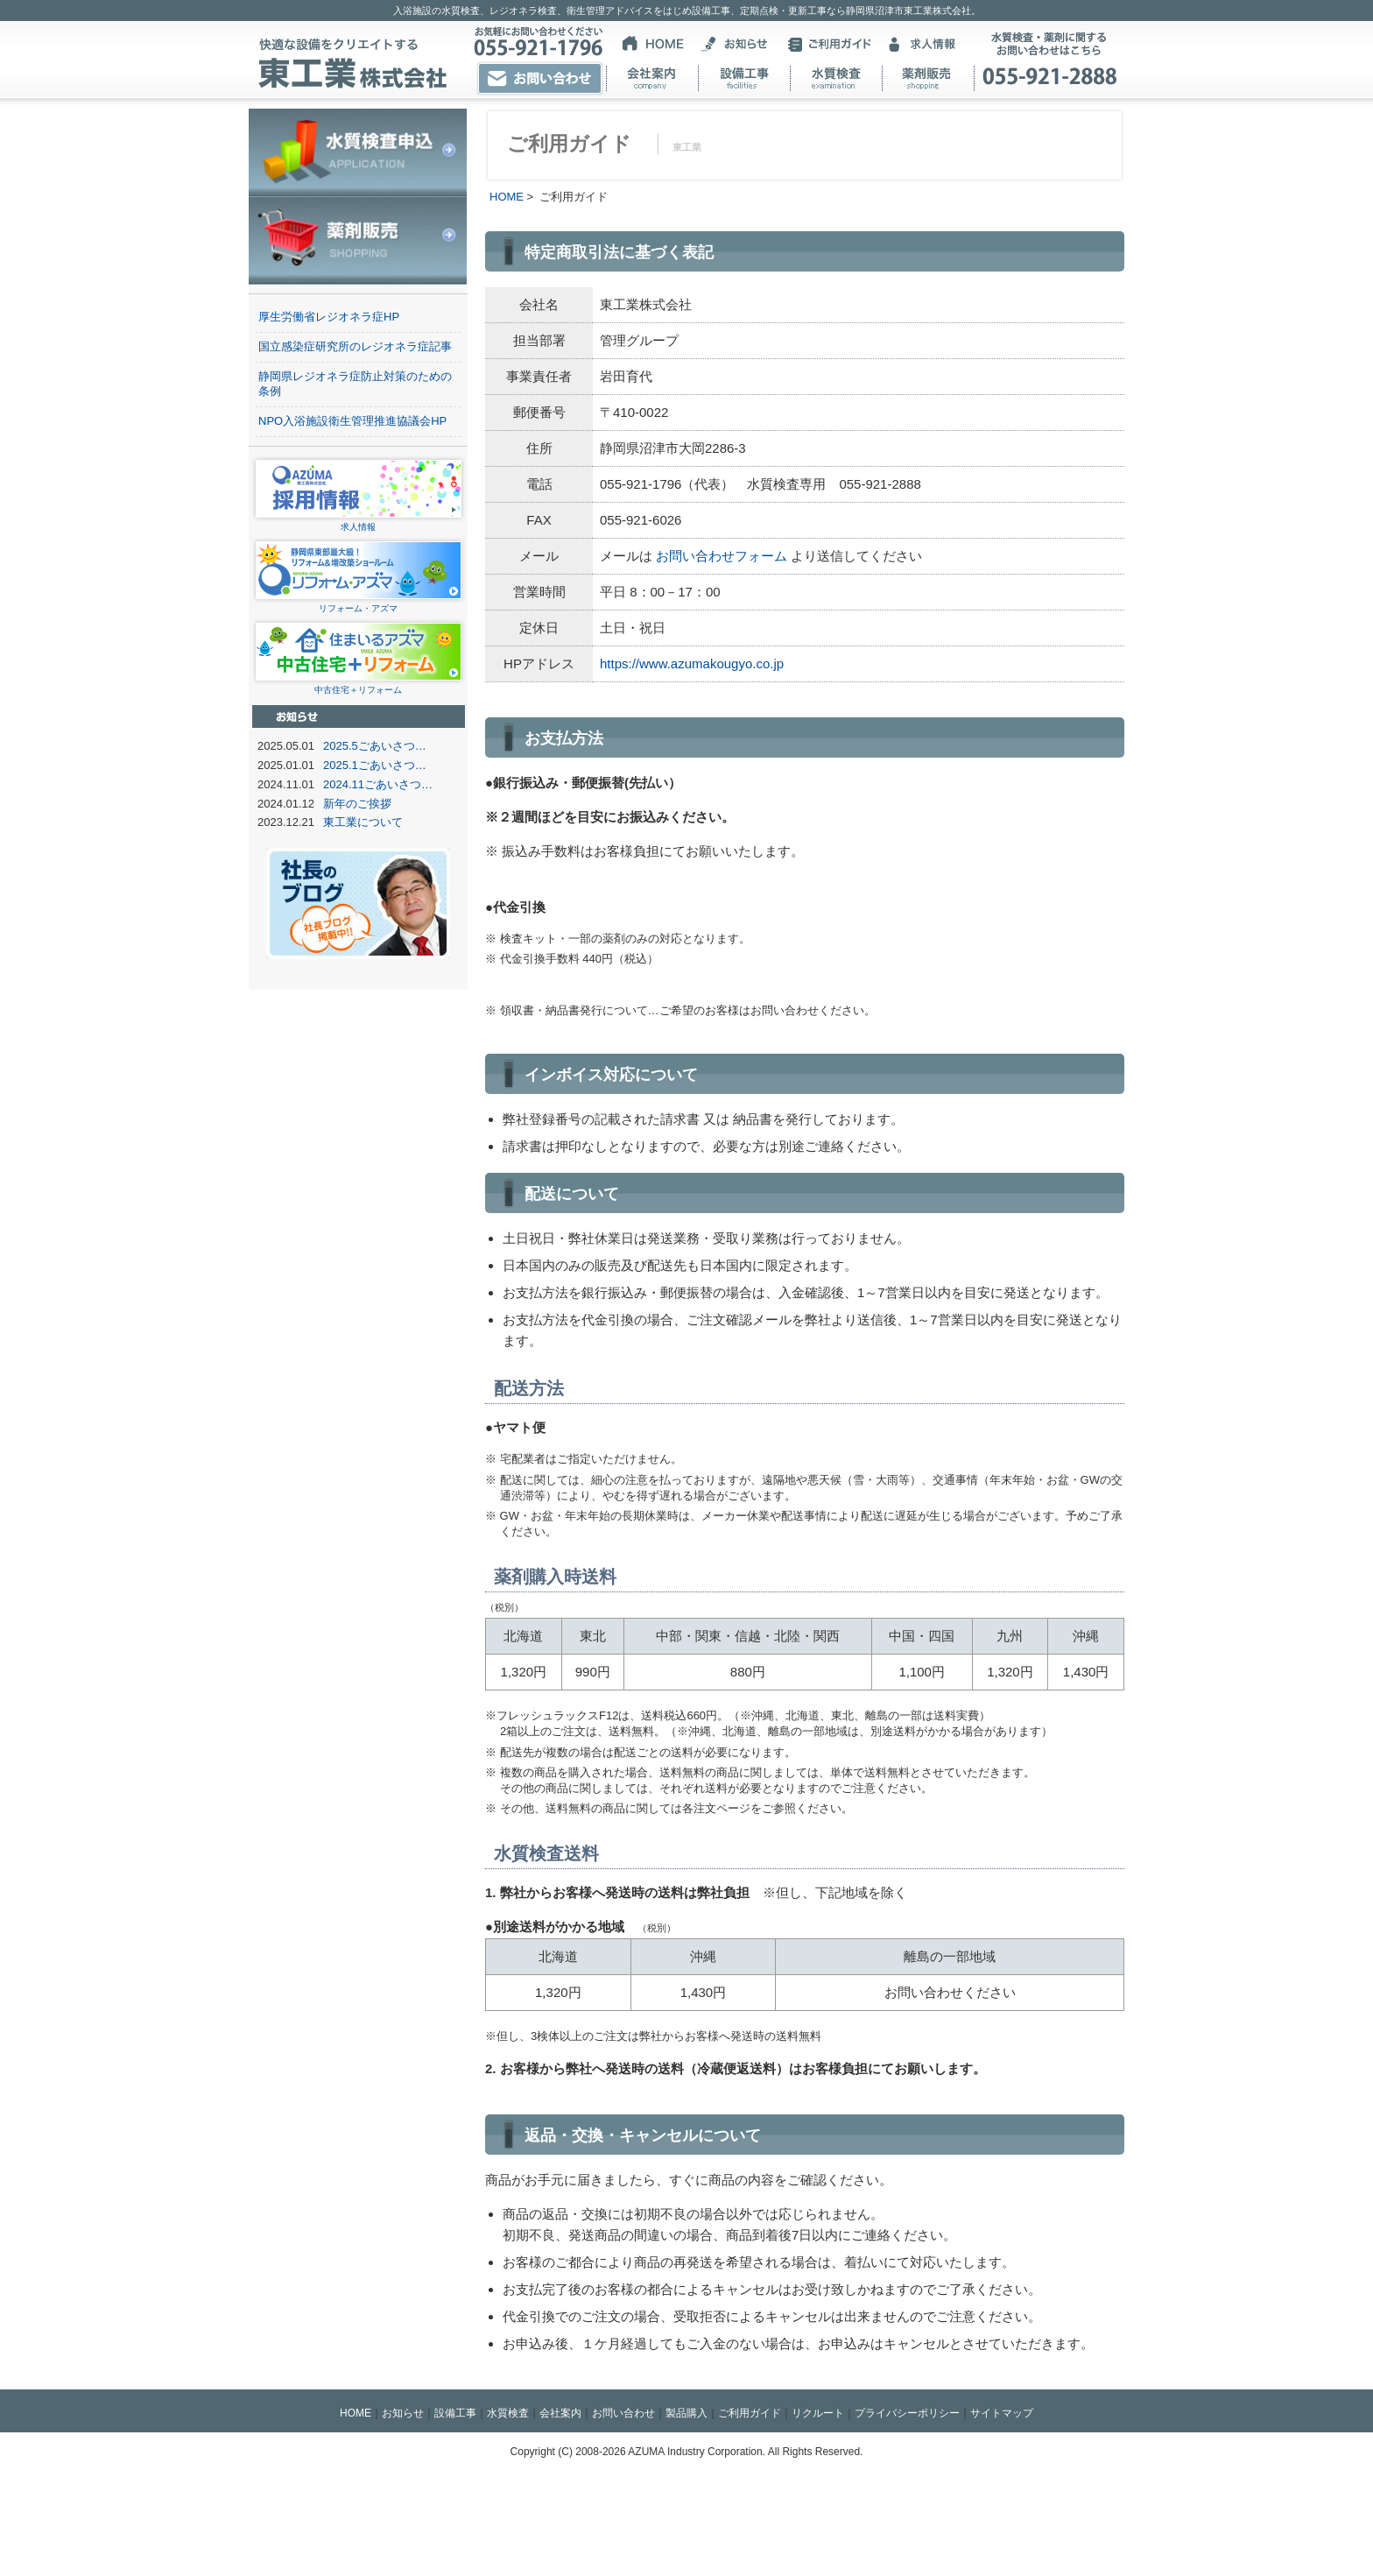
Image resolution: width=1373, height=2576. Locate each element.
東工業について (363, 822)
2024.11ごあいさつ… (378, 784)
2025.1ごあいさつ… (374, 765)
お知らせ (403, 2413)
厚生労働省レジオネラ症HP (328, 316)
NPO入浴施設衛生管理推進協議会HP (352, 420)
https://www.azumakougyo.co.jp (692, 663)
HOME (506, 196)
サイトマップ (1001, 2413)
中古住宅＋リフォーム (358, 684)
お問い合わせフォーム (719, 555)
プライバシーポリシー (907, 2413)
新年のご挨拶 (357, 803)
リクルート (818, 2413)
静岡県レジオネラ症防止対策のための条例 (355, 384)
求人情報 (358, 522)
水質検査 (508, 2413)
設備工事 (455, 2413)
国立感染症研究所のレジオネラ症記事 (355, 346)
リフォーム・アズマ (358, 603)
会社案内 (560, 2413)
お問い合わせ (623, 2413)
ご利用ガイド (749, 2413)
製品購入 (686, 2413)
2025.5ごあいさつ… (374, 745)
